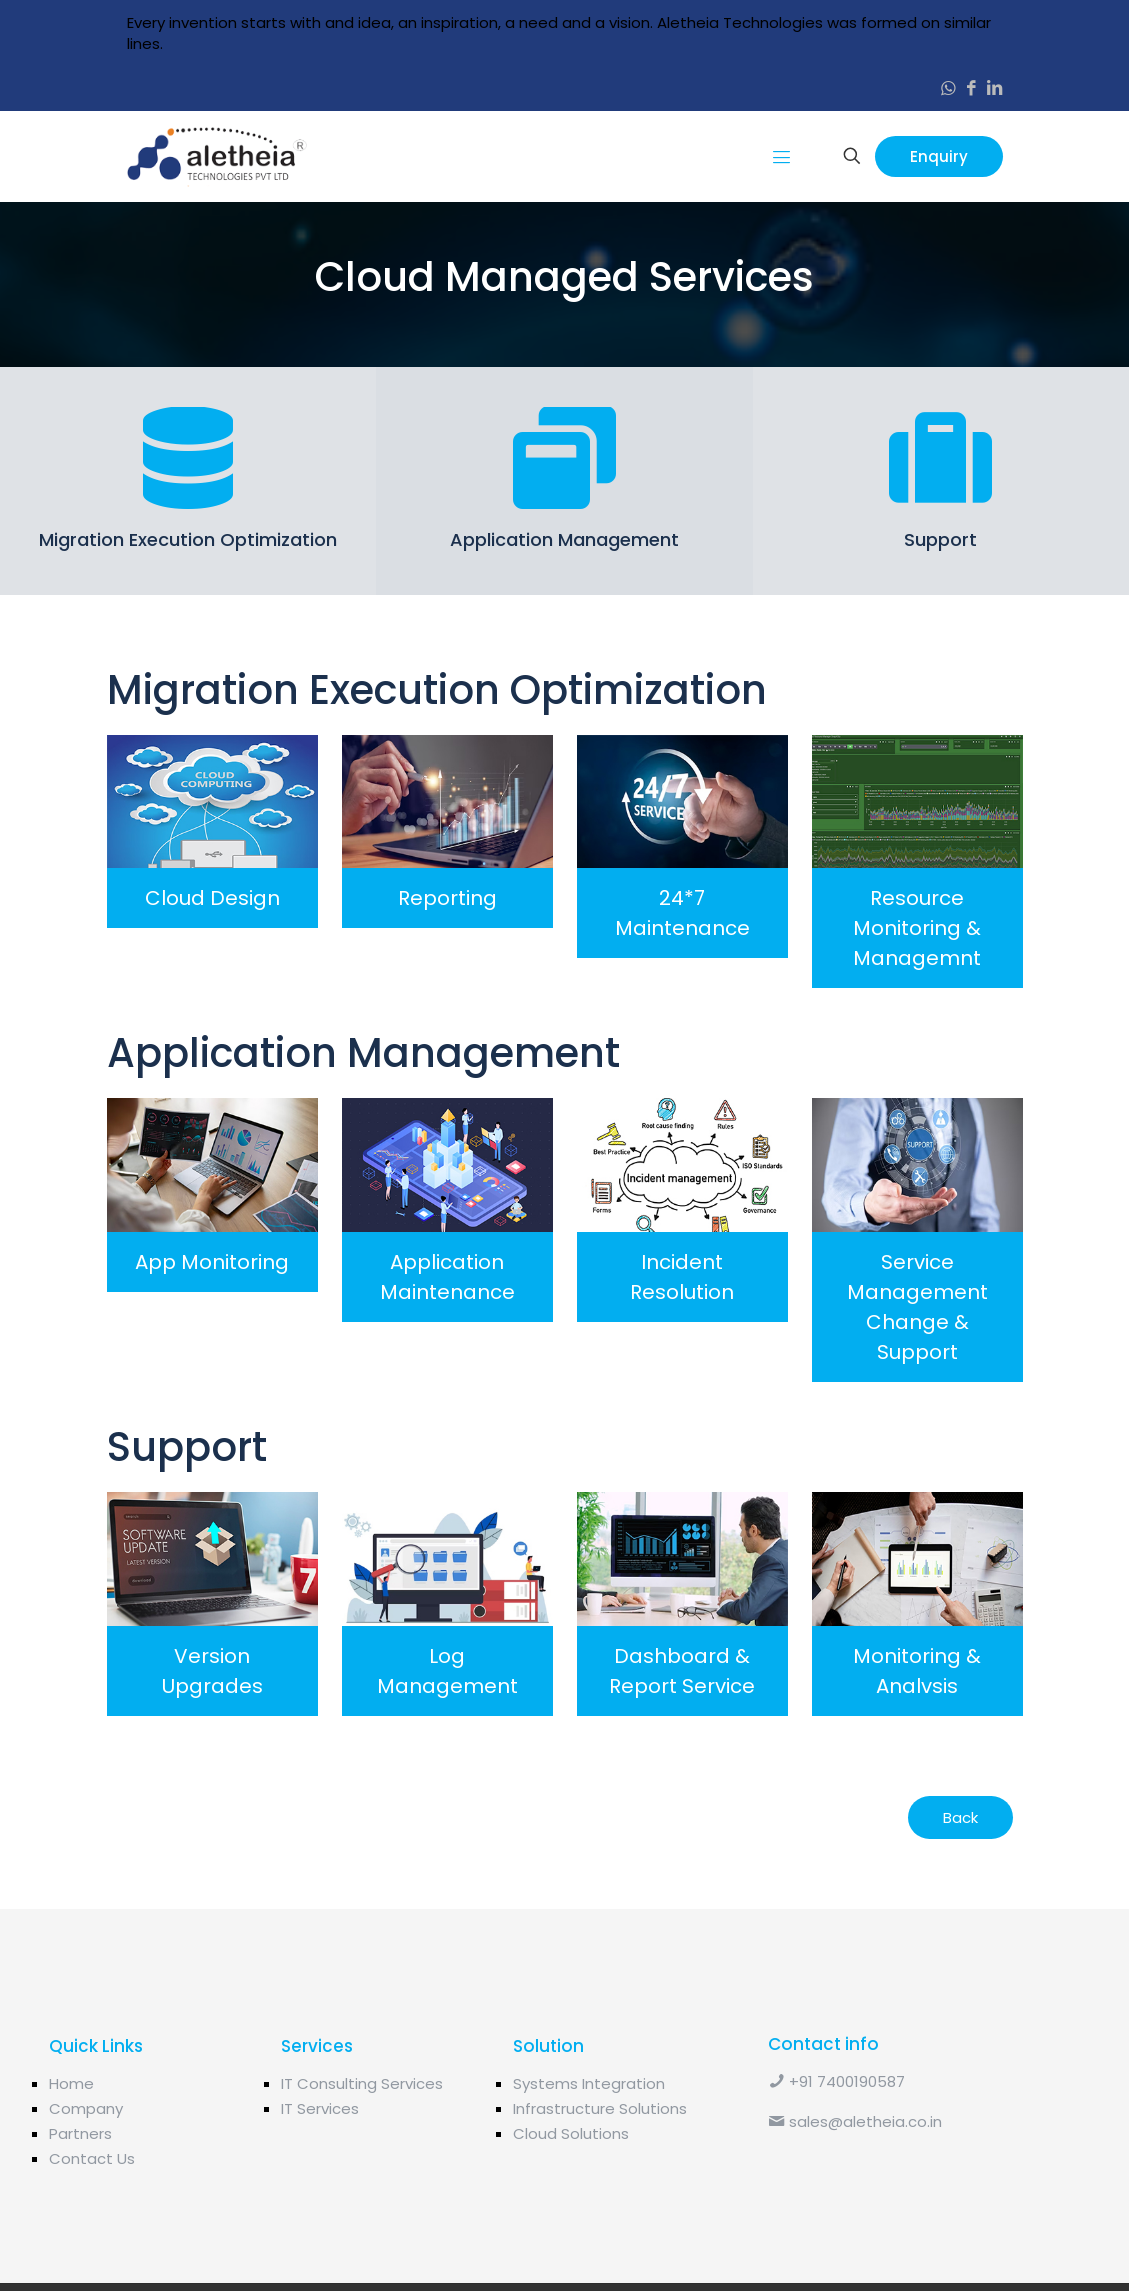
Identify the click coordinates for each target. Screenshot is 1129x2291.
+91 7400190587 (836, 2138)
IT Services (320, 2165)
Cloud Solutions (571, 2190)
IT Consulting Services (362, 2140)
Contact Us (92, 2215)
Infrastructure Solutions (600, 2165)
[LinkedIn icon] (994, 88)
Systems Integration (589, 2140)
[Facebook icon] (971, 88)
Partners (80, 2190)
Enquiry (939, 156)
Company (86, 2165)
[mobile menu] (782, 156)
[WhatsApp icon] (948, 88)
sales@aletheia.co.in (855, 2178)
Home (71, 2140)
